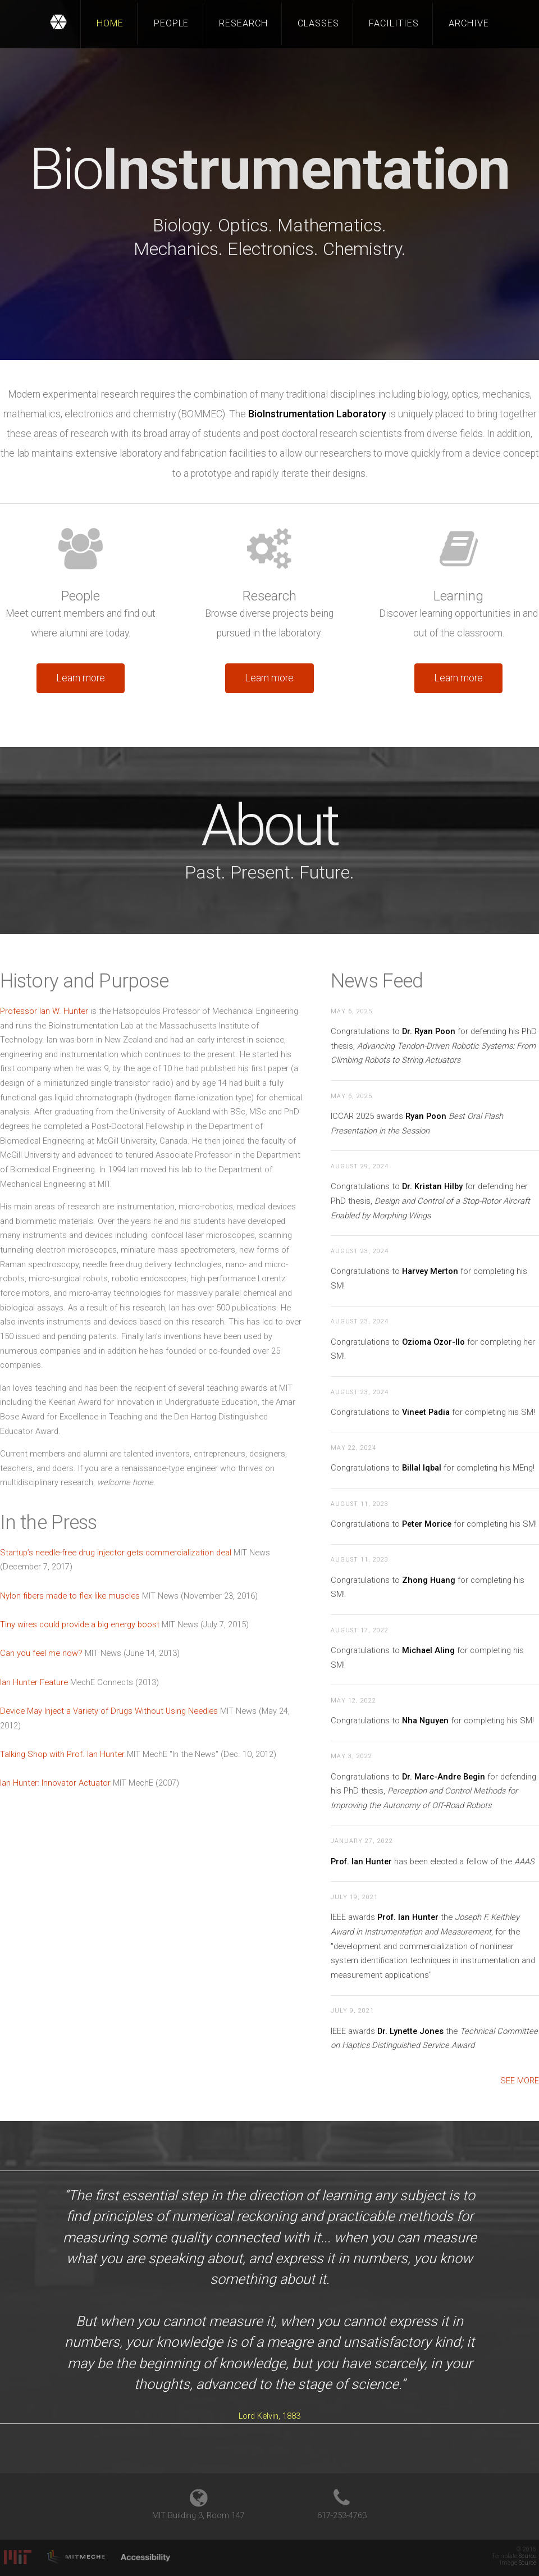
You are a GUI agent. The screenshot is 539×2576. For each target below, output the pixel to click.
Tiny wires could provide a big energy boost (79, 1624)
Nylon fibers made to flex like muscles (70, 1596)
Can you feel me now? (41, 1653)
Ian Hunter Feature (34, 1682)
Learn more (80, 678)
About (269, 825)
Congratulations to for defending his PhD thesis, (434, 1045)
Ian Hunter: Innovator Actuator (55, 1783)
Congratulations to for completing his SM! (433, 1412)
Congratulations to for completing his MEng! (433, 1468)
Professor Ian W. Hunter (44, 1011)
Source (527, 2556)
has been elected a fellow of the (433, 1861)
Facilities (394, 23)
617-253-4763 (342, 2515)
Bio (269, 169)
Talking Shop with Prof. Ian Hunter (62, 1754)
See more (519, 2081)
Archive (469, 23)
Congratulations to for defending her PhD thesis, (430, 1200)
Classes (318, 23)
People (171, 23)
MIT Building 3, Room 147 (198, 2515)
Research (243, 23)
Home (110, 23)
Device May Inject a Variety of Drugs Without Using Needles (109, 1711)
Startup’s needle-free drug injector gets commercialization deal (115, 1553)
